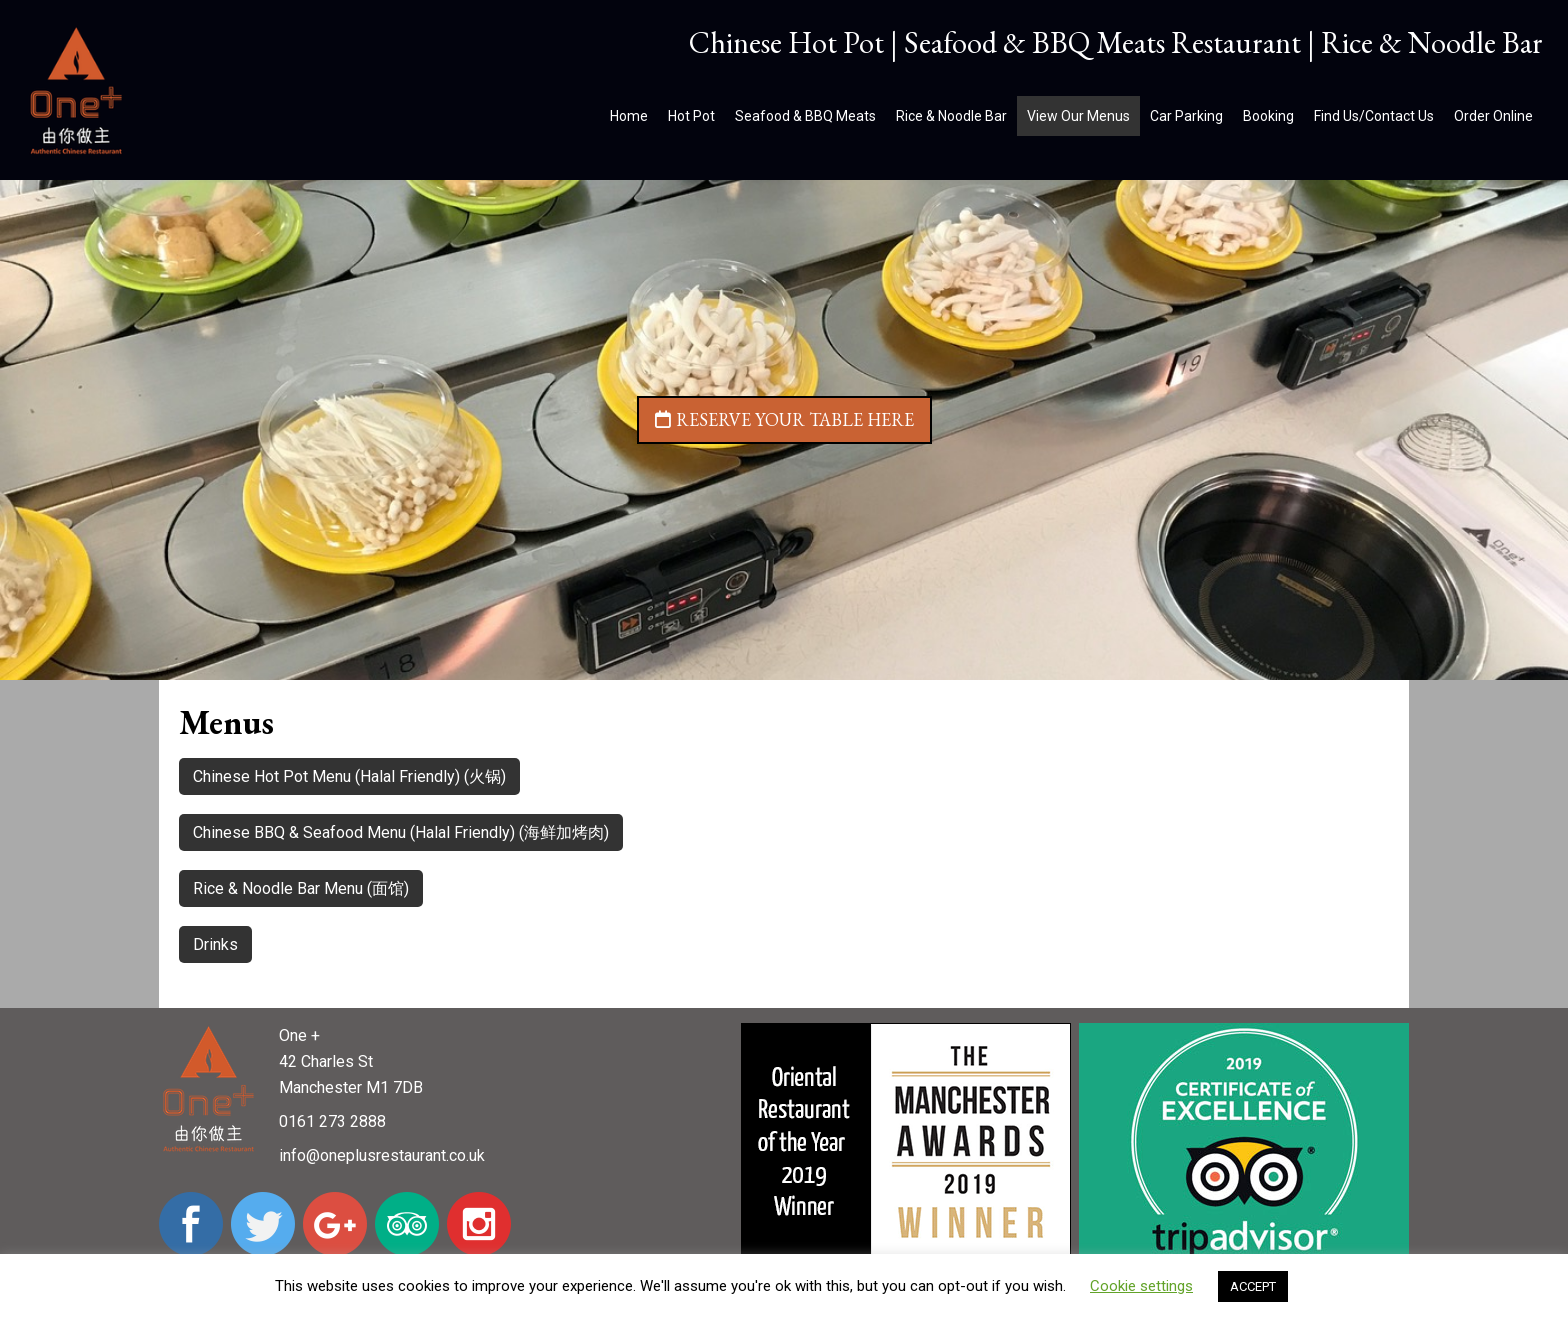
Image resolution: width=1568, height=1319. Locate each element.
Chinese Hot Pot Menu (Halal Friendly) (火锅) (349, 776)
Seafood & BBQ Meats (805, 116)
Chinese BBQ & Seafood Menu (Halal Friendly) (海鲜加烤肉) (401, 832)
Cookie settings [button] (1141, 1286)
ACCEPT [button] (1253, 1286)
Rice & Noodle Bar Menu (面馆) (301, 888)
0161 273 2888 (332, 1121)
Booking (1268, 116)
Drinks (215, 944)
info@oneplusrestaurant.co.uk (382, 1155)
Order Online (1493, 116)
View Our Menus (1078, 116)
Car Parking (1186, 116)
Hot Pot (691, 116)
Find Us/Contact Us (1374, 116)
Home (629, 116)
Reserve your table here (784, 419)
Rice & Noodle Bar (951, 116)
